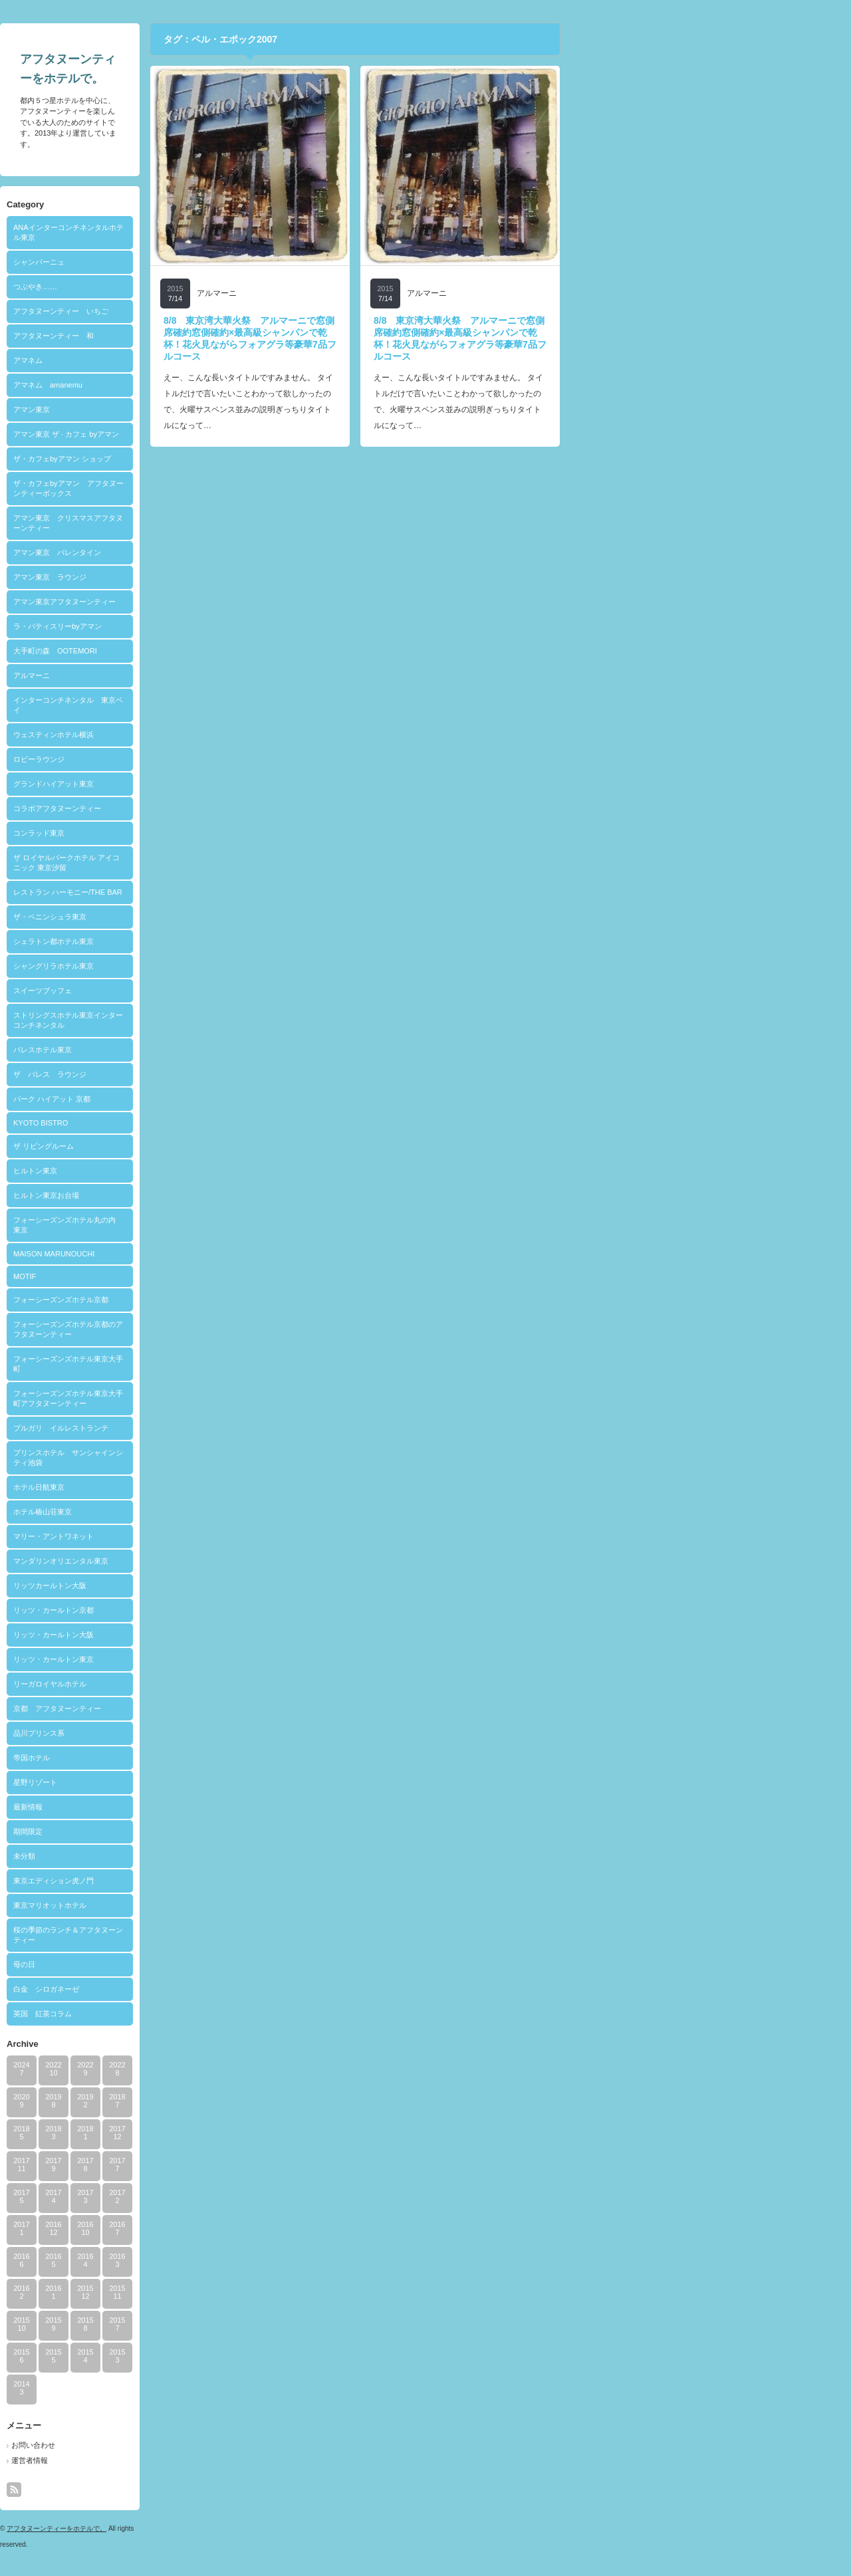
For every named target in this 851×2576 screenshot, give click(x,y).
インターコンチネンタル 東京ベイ (211, 705)
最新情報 (170, 1807)
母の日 (167, 1964)
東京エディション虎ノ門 (196, 1881)
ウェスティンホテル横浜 (196, 735)
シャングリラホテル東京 (196, 966)
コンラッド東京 (181, 833)
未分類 (167, 1856)
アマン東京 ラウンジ (192, 577)
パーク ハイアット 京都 (194, 1099)
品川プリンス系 (181, 1733)
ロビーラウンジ (181, 759)
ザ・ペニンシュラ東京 (192, 917)
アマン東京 (174, 409)
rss (157, 2489)
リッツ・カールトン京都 (196, 1610)
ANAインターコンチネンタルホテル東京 (211, 232)
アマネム (170, 360)
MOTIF (167, 1276)
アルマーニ (174, 675)
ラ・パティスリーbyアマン (200, 626)
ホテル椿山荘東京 (185, 1512)
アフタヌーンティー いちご (203, 311)
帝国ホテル (174, 1758)
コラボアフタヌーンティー (200, 808)
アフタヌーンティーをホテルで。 (199, 2528)
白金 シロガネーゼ (189, 1989)
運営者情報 (172, 2460)
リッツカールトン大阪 (192, 1585)
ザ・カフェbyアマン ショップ (205, 459)
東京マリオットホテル (192, 1905)
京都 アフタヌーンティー (200, 1708)
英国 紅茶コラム (185, 2014)
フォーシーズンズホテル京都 (203, 1300)
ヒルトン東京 (178, 1171)
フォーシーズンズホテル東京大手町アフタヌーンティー (211, 1398)
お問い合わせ (176, 2445)
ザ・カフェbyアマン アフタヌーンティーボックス (211, 488)
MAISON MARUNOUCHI (196, 1254)
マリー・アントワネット (196, 1536)
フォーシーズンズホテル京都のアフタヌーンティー (211, 1329)
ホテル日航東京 (181, 1487)
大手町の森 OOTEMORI (198, 651)
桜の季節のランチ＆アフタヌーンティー (211, 1935)
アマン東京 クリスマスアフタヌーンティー (211, 523)
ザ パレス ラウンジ (192, 1074)
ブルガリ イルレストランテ (203, 1428)
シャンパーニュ (181, 262)
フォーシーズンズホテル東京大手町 (211, 1364)
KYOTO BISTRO (183, 1123)
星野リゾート (178, 1782)
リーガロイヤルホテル (192, 1684)
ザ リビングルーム (186, 1146)
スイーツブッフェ (185, 991)
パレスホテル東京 (185, 1050)
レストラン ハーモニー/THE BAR (210, 892)
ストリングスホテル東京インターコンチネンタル (211, 1020)
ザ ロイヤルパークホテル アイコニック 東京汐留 (209, 863)
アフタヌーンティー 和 (196, 336)
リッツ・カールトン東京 (196, 1659)
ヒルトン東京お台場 (189, 1195)
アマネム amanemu (190, 385)
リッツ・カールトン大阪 (196, 1635)
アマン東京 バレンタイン (200, 552)
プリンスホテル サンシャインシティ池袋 (211, 1457)
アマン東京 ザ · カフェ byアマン (209, 434)
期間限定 (170, 1831)
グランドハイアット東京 (196, 784)
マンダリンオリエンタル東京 (203, 1561)
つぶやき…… (178, 287)
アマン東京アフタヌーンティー (207, 602)
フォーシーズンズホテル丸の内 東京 (211, 1225)
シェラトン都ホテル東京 (196, 941)
